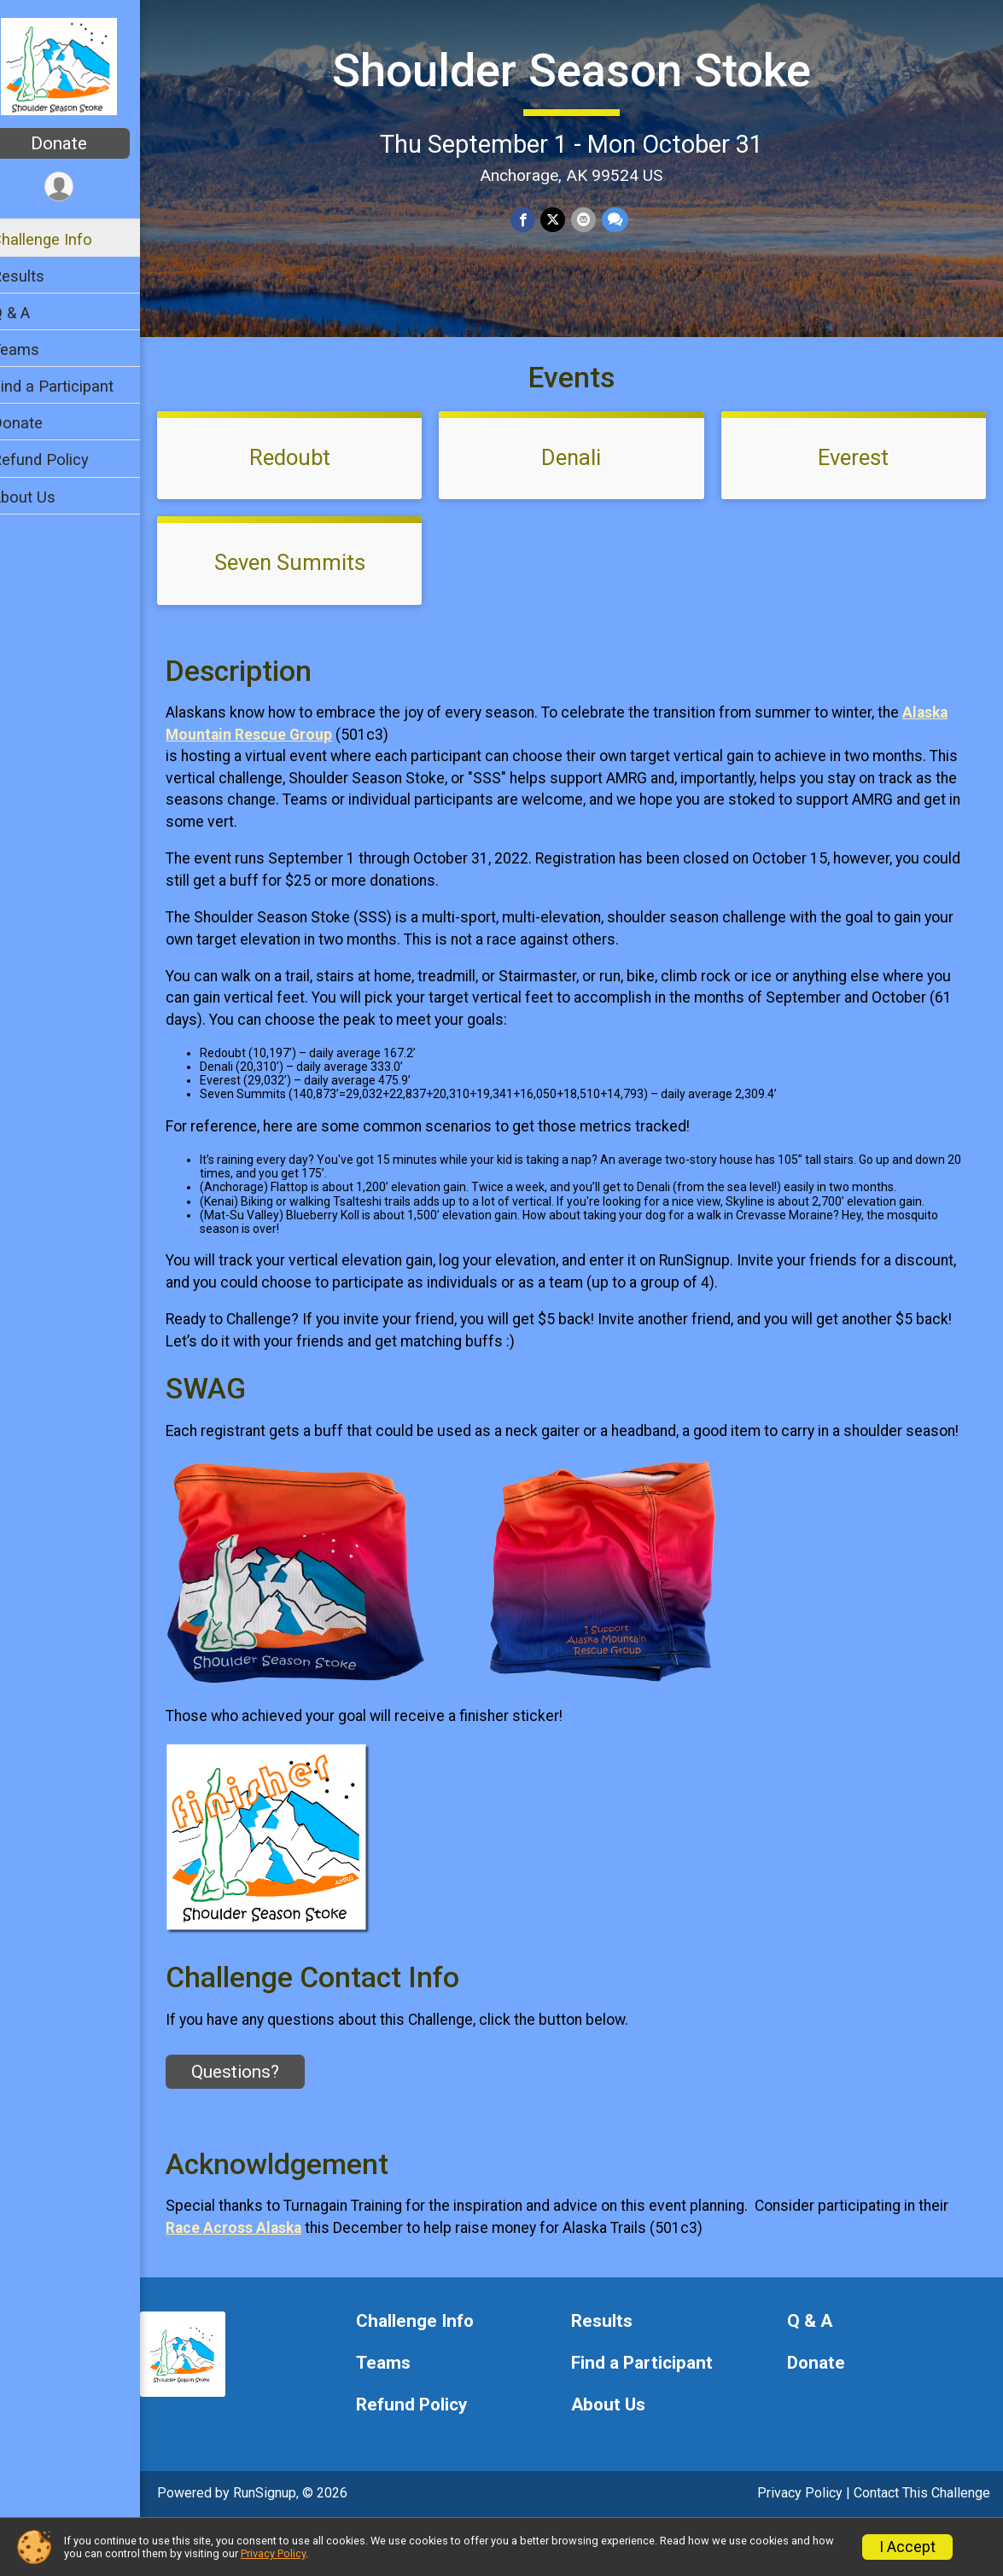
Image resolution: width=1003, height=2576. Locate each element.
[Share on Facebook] (534, 218)
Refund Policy (62, 459)
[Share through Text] (625, 218)
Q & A (33, 313)
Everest (857, 487)
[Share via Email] (594, 218)
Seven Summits (307, 592)
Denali (582, 487)
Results (40, 276)
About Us (46, 497)
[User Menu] (81, 187)
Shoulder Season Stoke (582, 69)
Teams (37, 349)
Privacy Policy (273, 2553)
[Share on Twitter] (564, 218)
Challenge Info (64, 239)
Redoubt (307, 487)
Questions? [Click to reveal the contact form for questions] (257, 2124)
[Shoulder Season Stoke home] (81, 66)
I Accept (907, 2547)
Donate (81, 143)
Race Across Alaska (256, 2279)
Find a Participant (75, 386)
